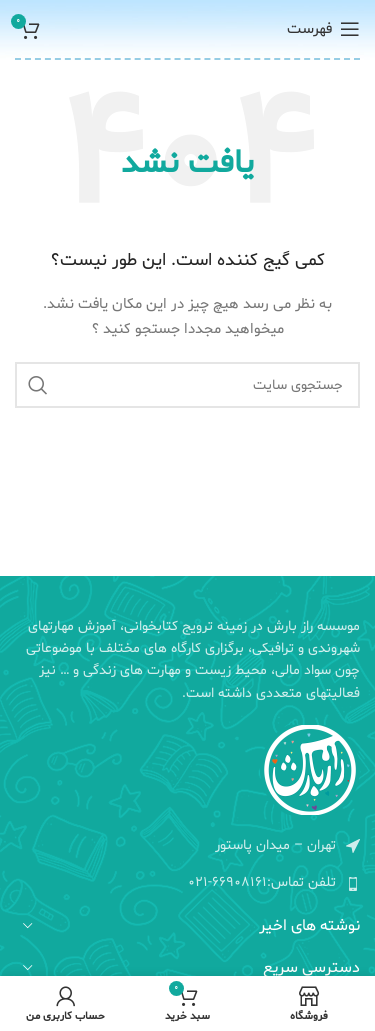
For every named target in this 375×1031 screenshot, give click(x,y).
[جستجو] (187, 385)
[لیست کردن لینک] (187, 883)
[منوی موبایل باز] (323, 29)
